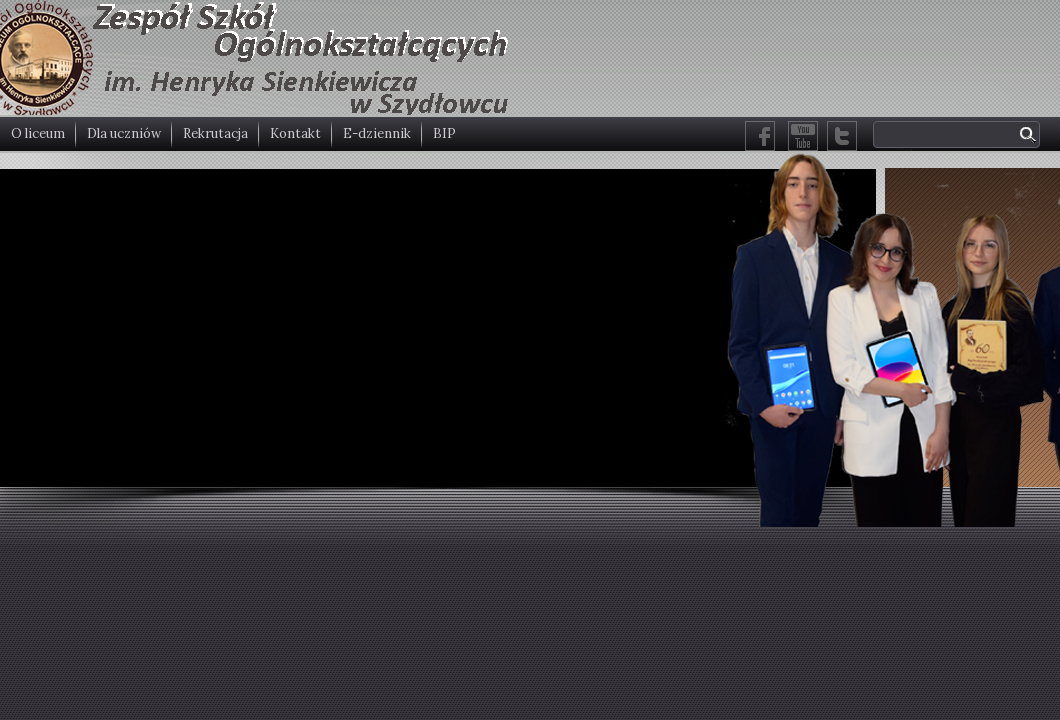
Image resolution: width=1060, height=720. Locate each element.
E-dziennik (377, 133)
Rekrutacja (215, 133)
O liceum (38, 133)
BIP (444, 133)
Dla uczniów (124, 133)
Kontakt (295, 133)
